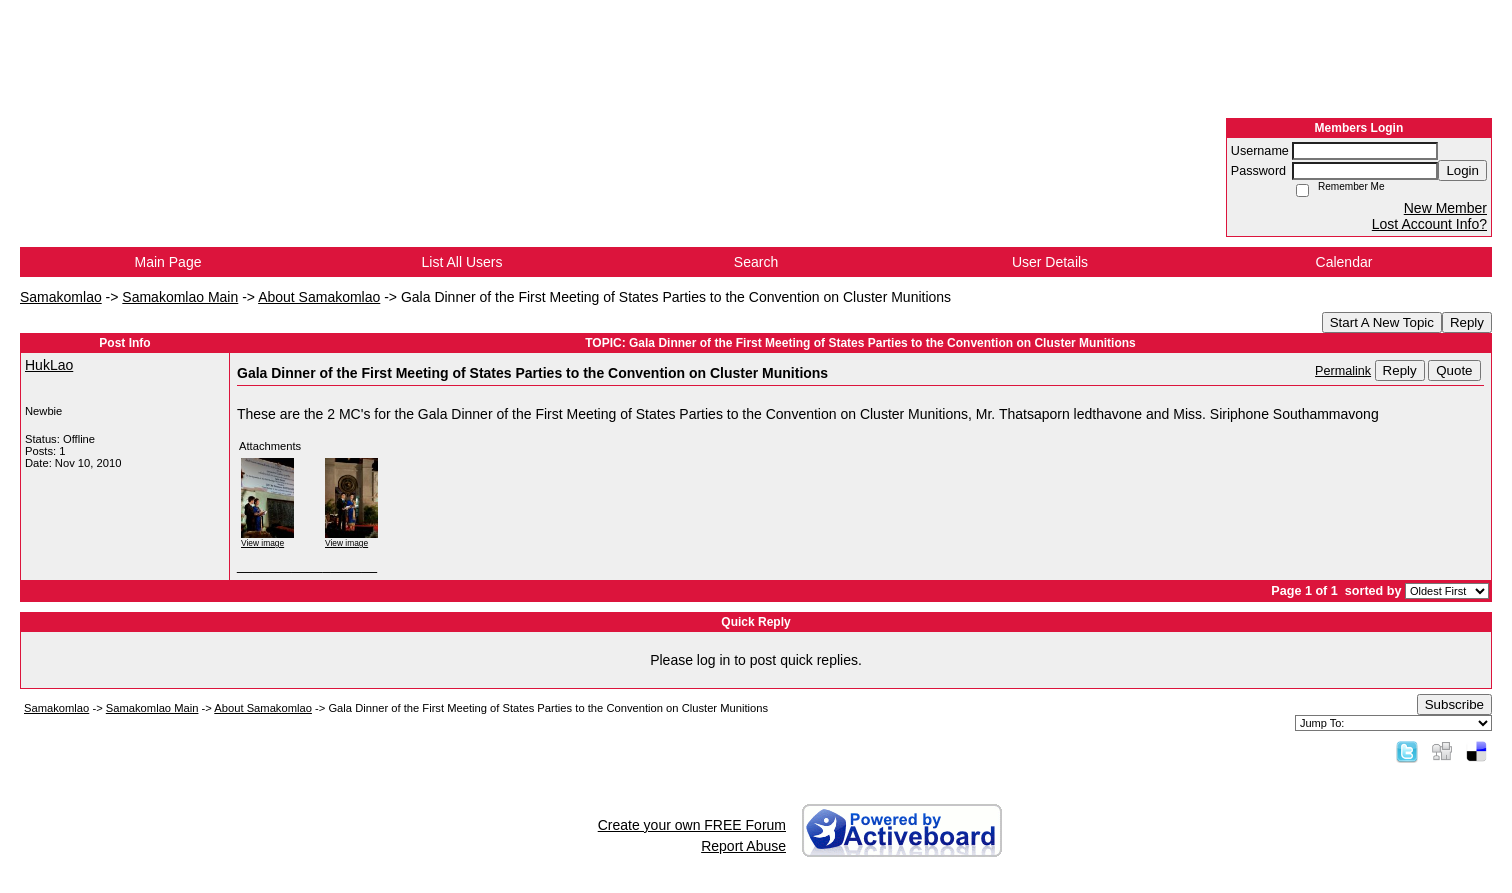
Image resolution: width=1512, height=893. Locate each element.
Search (756, 262)
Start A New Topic (1382, 322)
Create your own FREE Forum (692, 825)
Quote (1454, 370)
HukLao (49, 365)
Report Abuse (743, 846)
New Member (1445, 208)
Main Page (168, 262)
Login (1462, 170)
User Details (1050, 262)
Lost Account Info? (1429, 224)
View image (262, 543)
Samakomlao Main (180, 297)
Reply (1467, 322)
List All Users (462, 262)
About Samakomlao (319, 297)
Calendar (1344, 262)
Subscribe (1454, 704)
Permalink (1343, 371)
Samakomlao (61, 297)
